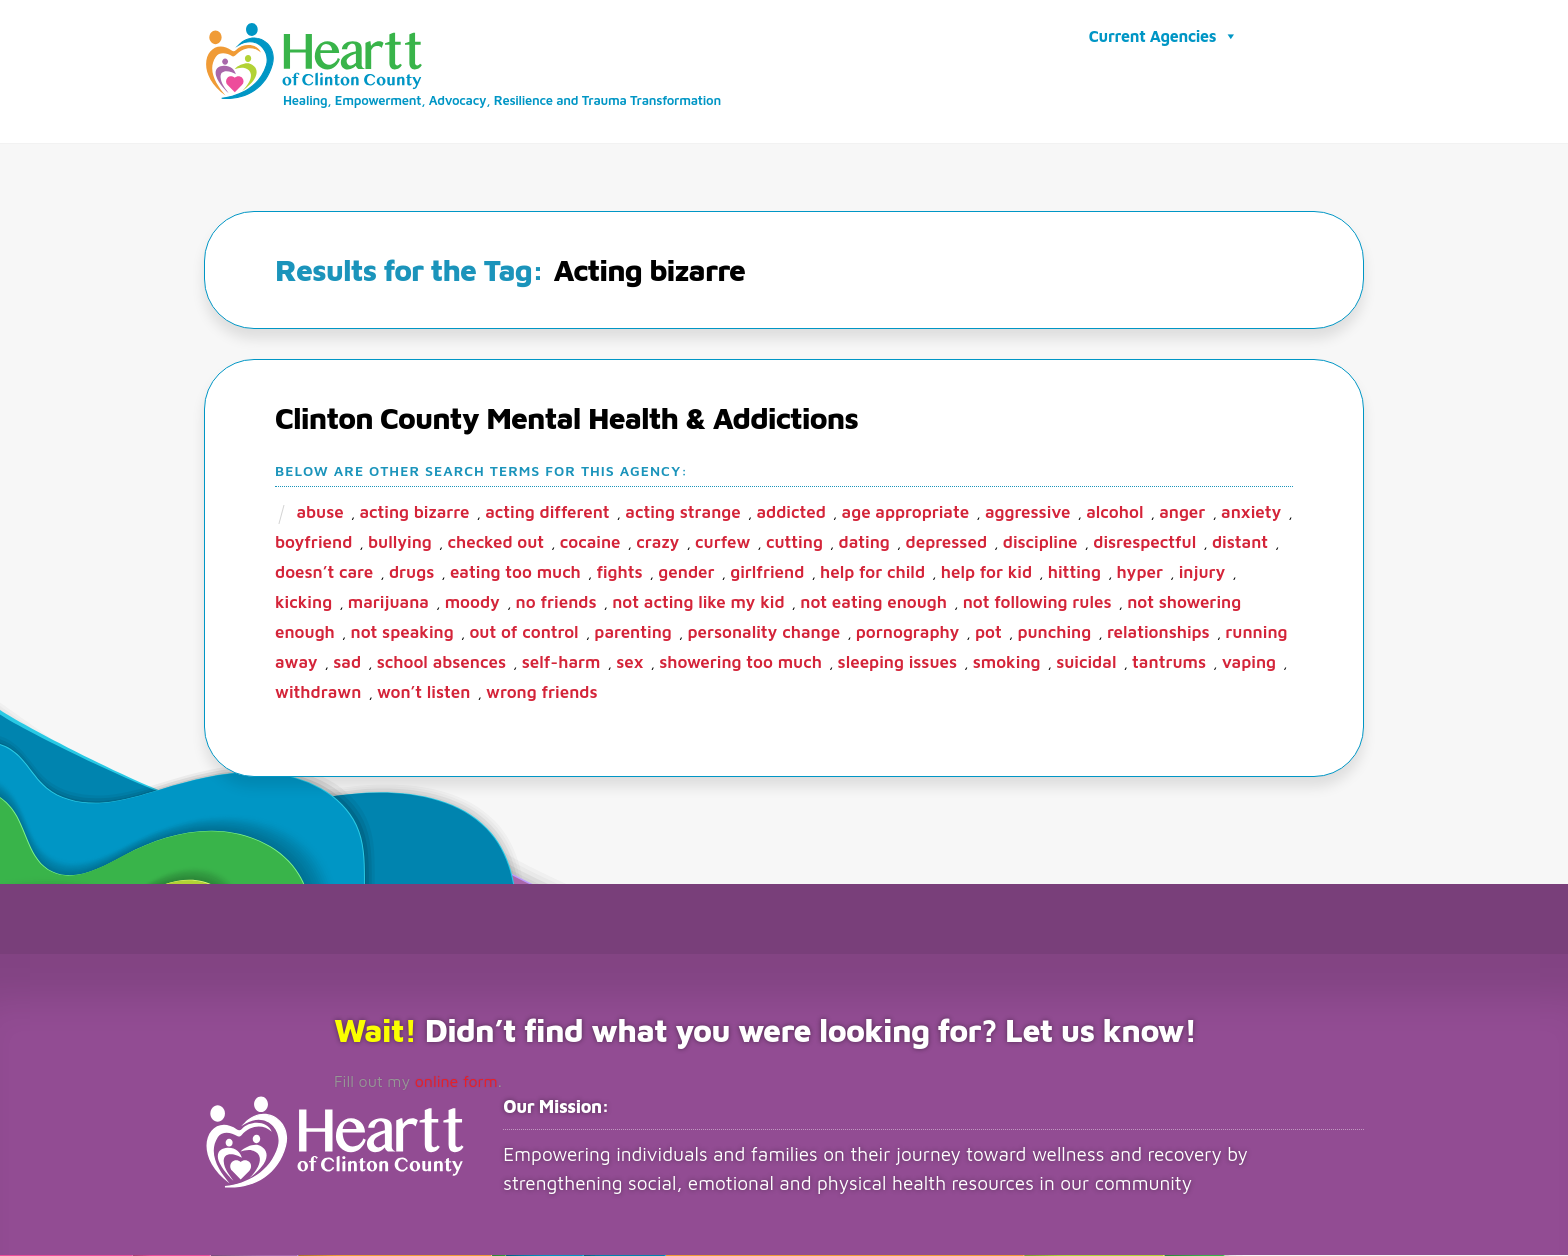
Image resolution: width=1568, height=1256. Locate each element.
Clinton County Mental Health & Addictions (566, 418)
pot (988, 633)
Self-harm (561, 663)
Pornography (908, 633)
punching (1054, 633)
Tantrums (1169, 663)
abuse (319, 513)
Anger (1182, 513)
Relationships (1158, 633)
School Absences (441, 663)
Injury (1202, 573)
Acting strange (682, 513)
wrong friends (541, 693)
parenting (632, 633)
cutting (794, 543)
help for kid (986, 573)
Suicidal (1086, 663)
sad (347, 663)
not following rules (1037, 603)
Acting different (547, 513)
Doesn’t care (324, 573)
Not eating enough (873, 603)
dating (864, 543)
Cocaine (590, 543)
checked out (495, 543)
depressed (947, 543)
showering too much (740, 663)
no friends (556, 603)
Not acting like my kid (698, 603)
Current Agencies (1163, 36)
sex (629, 663)
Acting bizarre (414, 513)
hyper (1140, 573)
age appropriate (906, 513)
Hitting (1074, 573)
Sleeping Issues (897, 663)
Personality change (763, 633)
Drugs (411, 573)
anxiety (1251, 513)
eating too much (515, 573)
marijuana (388, 603)
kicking (303, 603)
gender (686, 573)
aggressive (1028, 513)
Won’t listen (423, 693)
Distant (1240, 543)
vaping (1249, 663)
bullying (400, 543)
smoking (1007, 663)
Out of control (523, 633)
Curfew (722, 543)
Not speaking (402, 633)
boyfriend (313, 543)
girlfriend (767, 573)
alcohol (1114, 513)
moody (472, 603)
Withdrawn (318, 693)
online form (456, 1082)
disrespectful (1144, 543)
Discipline (1040, 543)
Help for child (872, 573)
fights (620, 573)
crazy (657, 543)
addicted (790, 513)
